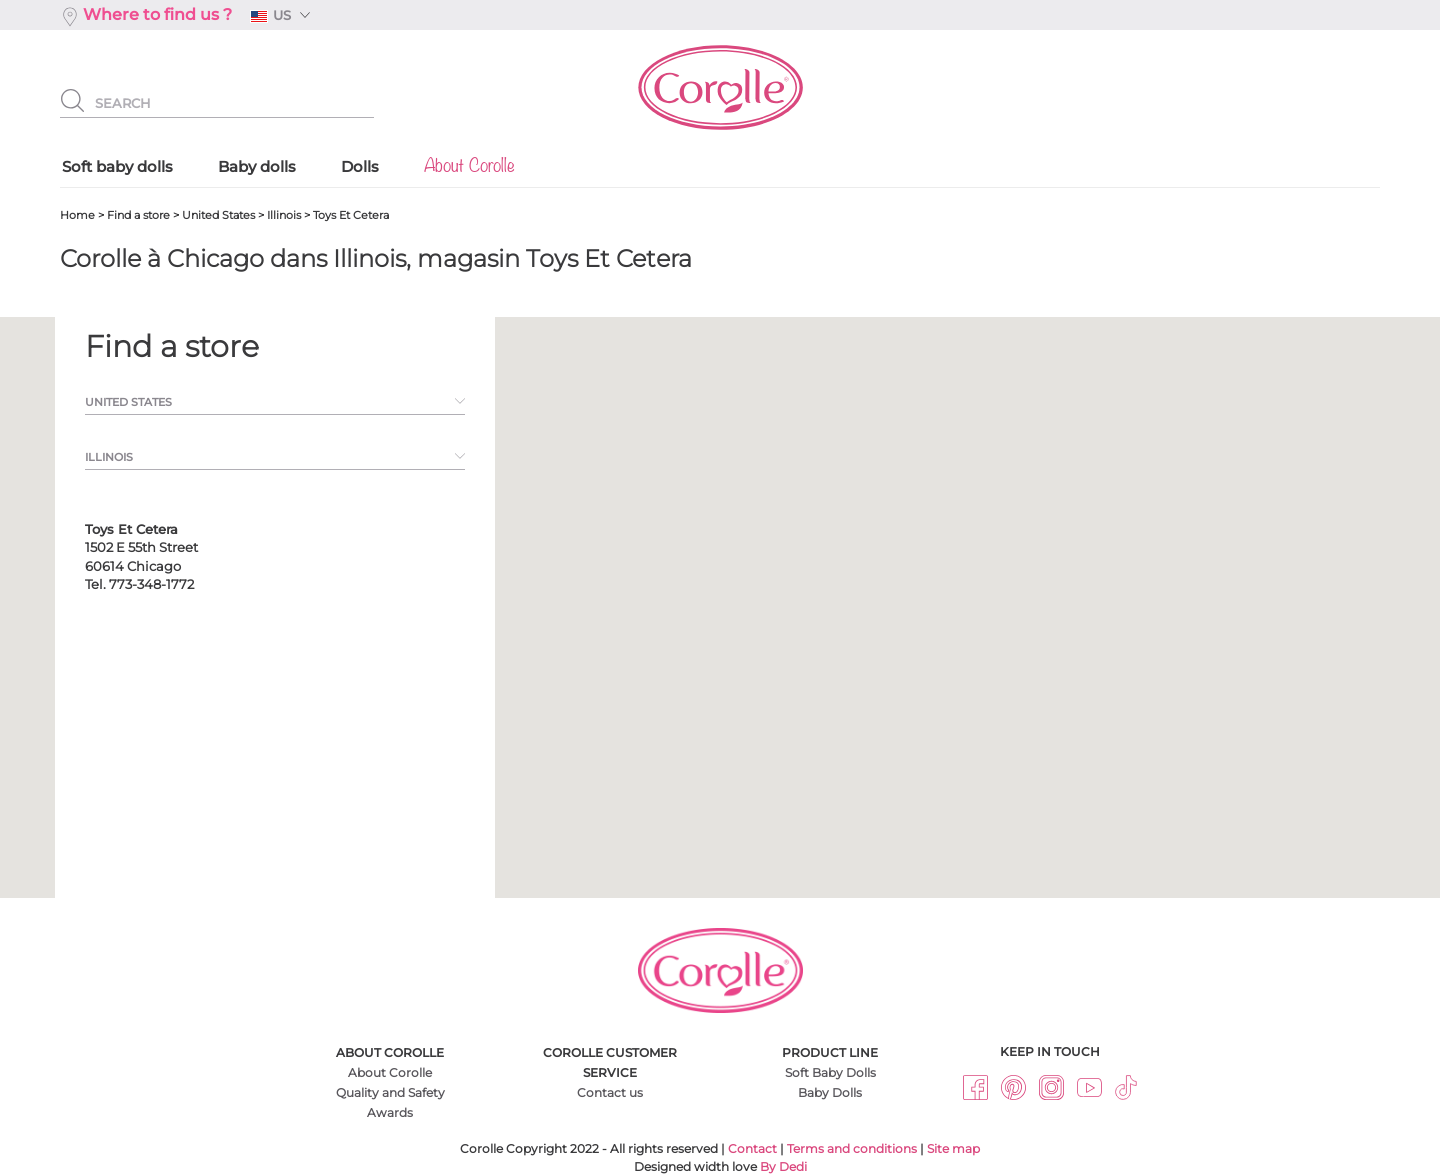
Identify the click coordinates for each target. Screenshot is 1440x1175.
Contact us (610, 1092)
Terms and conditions (852, 1148)
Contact (752, 1148)
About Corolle (390, 1072)
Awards (390, 1112)
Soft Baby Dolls (830, 1072)
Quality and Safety (390, 1092)
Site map (953, 1148)
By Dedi (783, 1166)
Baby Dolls (830, 1092)
